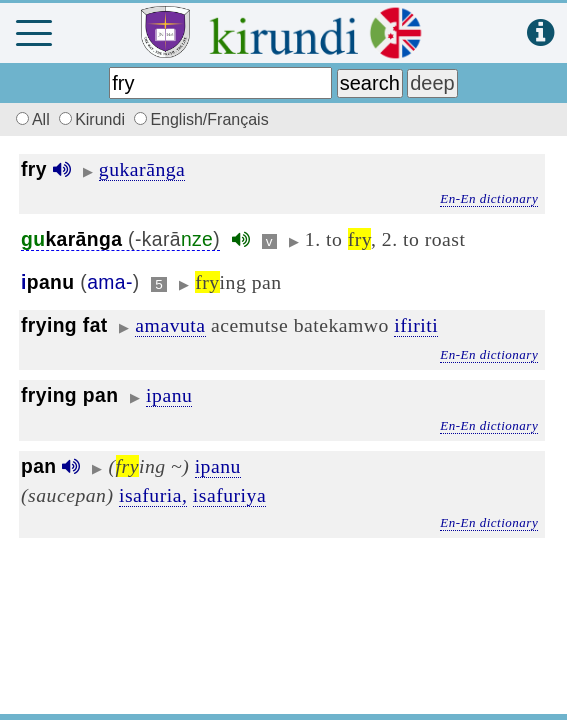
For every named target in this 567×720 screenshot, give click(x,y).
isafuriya (229, 495)
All (30, 119)
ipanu (169, 395)
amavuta (170, 325)
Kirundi (94, 119)
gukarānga (142, 169)
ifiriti (416, 325)
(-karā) (120, 239)
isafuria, (153, 495)
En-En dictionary (489, 198)
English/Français (201, 119)
